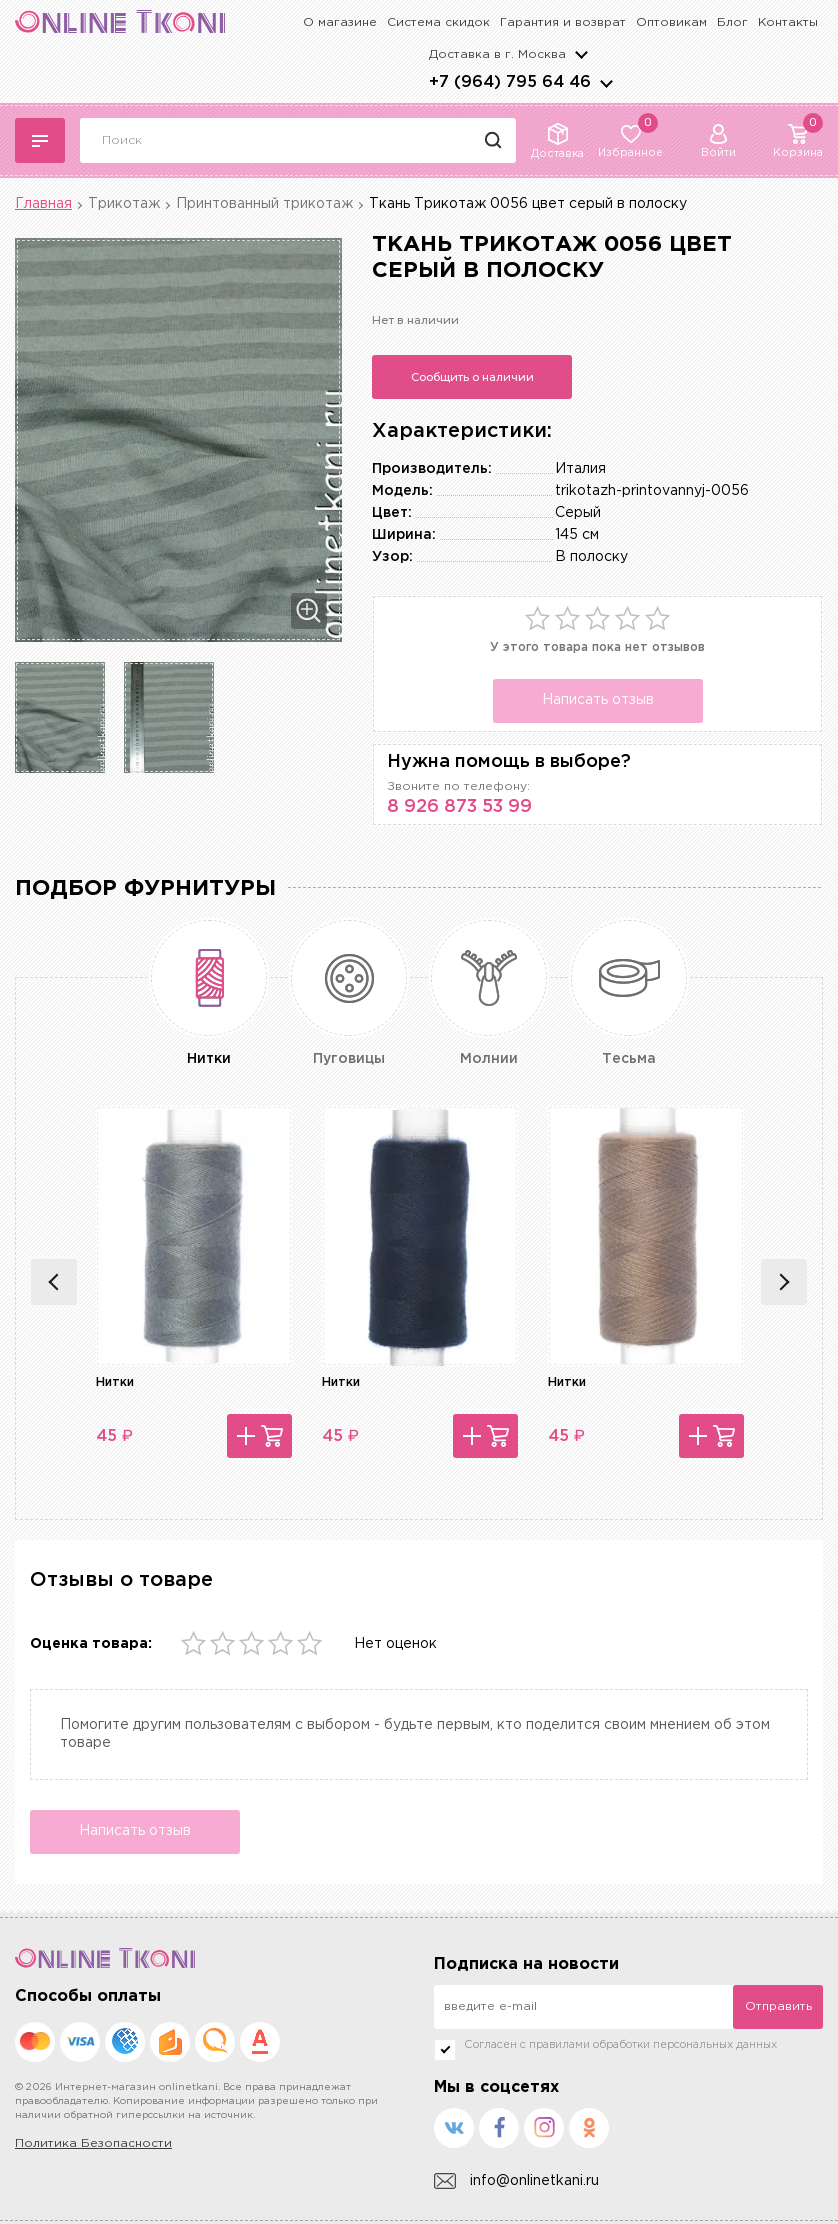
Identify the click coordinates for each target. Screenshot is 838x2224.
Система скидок (438, 22)
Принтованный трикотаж (264, 204)
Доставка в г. (497, 54)
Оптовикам (671, 22)
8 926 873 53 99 (459, 807)
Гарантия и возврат (563, 22)
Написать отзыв (598, 700)
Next (784, 1282)
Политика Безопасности (93, 2143)
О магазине (340, 22)
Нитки (115, 1382)
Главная (43, 204)
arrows (606, 83)
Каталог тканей (40, 141)
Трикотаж (124, 204)
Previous (54, 1282)
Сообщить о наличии (472, 377)
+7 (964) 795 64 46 (510, 82)
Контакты (788, 22)
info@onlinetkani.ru (516, 2181)
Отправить (778, 2006)
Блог (732, 22)
